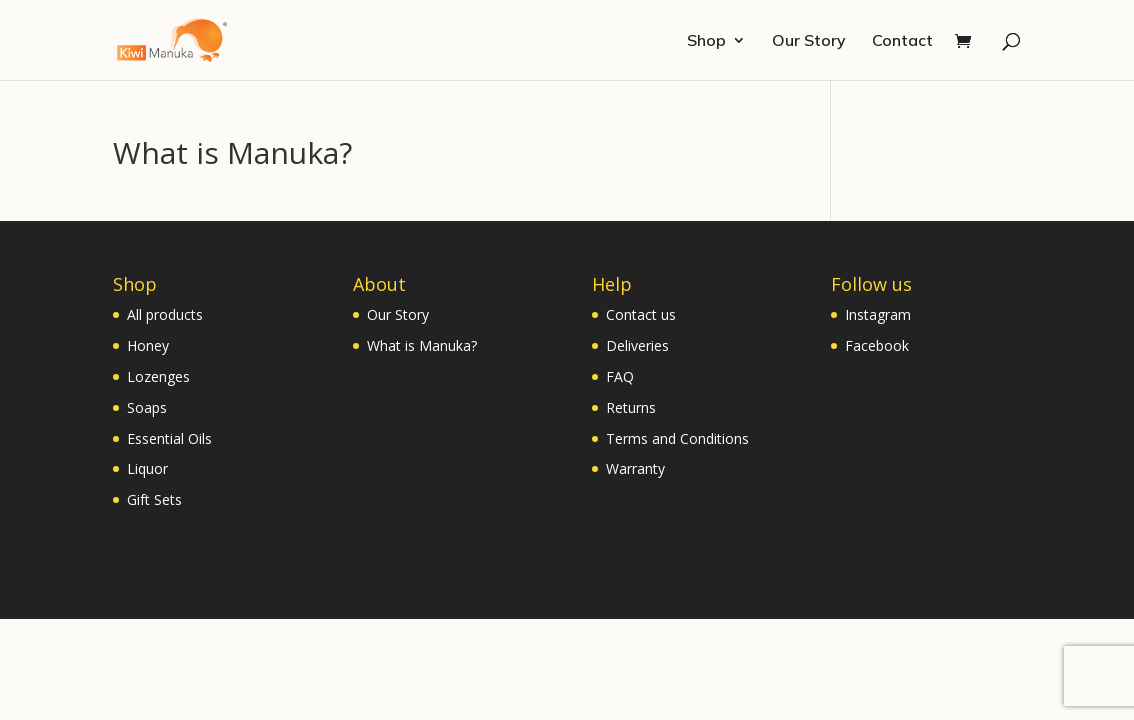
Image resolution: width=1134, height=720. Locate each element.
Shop (706, 41)
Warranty (635, 468)
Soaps (147, 407)
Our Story (809, 41)
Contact (902, 41)
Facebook (877, 345)
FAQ (620, 376)
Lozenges (158, 376)
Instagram (878, 314)
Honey (148, 345)
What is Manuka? (422, 345)
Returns (631, 407)
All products (165, 314)
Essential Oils (169, 438)
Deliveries (637, 345)
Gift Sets (154, 499)
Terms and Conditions (677, 438)
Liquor (147, 468)
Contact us (641, 314)
